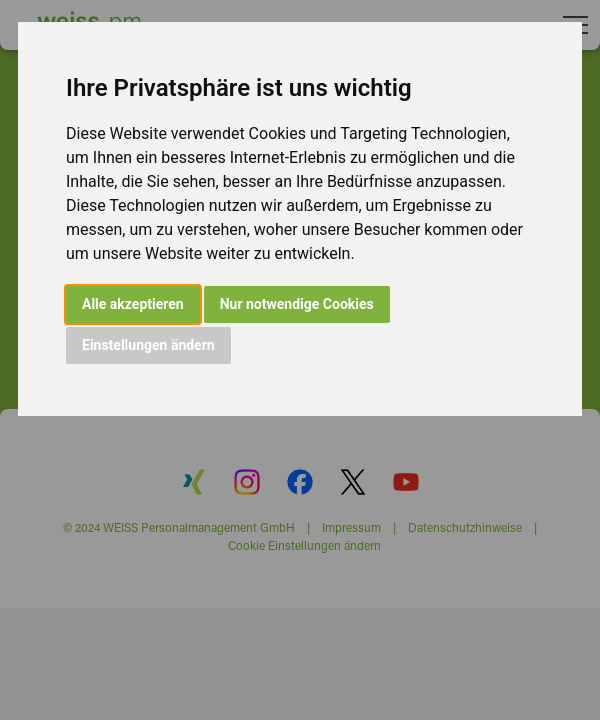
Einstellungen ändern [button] (148, 345)
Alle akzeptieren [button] (133, 304)
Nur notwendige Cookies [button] (297, 304)
